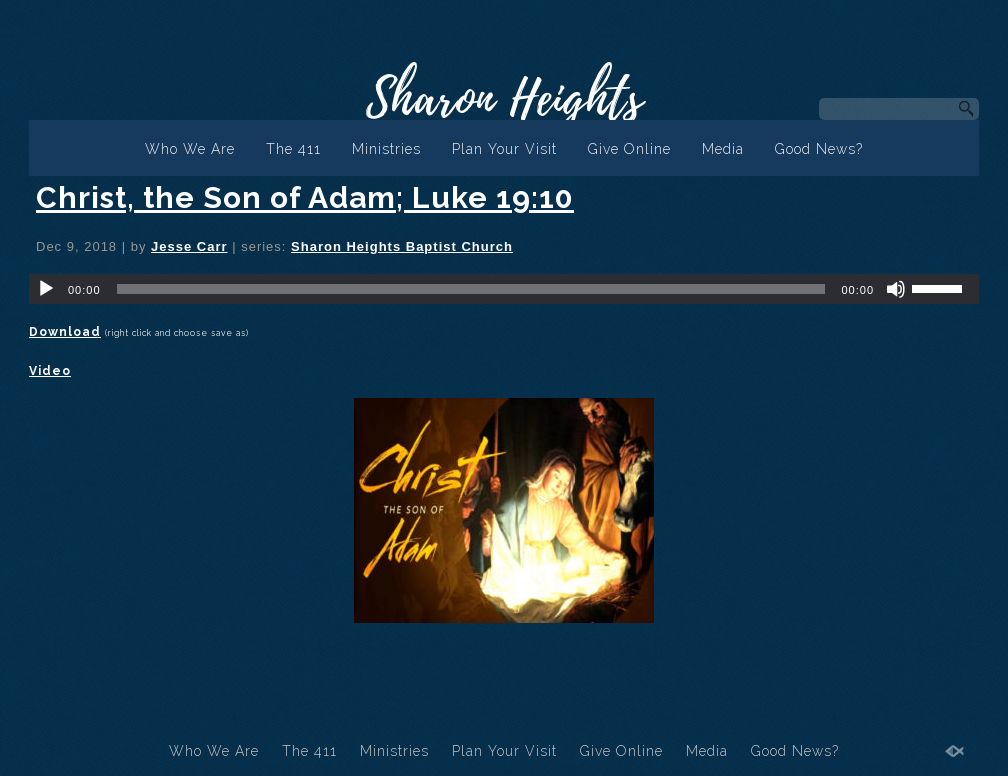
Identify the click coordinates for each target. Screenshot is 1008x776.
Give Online (629, 149)
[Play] (46, 289)
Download (65, 332)
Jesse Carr (189, 246)
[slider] (471, 289)
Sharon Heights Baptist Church (402, 246)
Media (723, 149)
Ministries (386, 149)
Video (50, 371)
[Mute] (896, 289)
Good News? (819, 149)
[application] (504, 289)
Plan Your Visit (504, 149)
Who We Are (190, 149)
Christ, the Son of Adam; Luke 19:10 (305, 197)
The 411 (293, 149)
